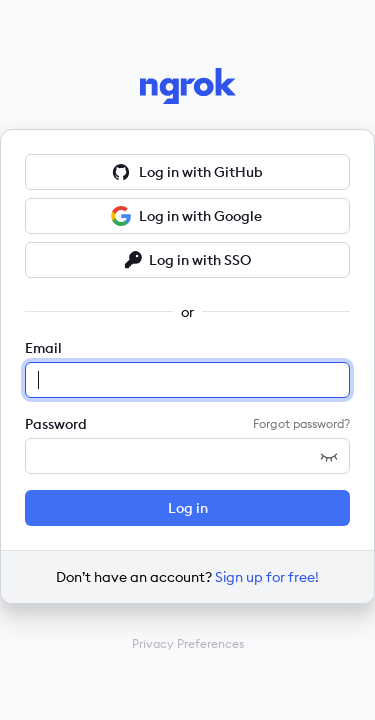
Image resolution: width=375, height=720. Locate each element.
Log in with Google (186, 216)
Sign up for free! (267, 577)
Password (56, 424)
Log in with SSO (187, 260)
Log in (188, 508)
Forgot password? (301, 423)
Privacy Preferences (188, 643)
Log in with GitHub (187, 172)
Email (43, 348)
